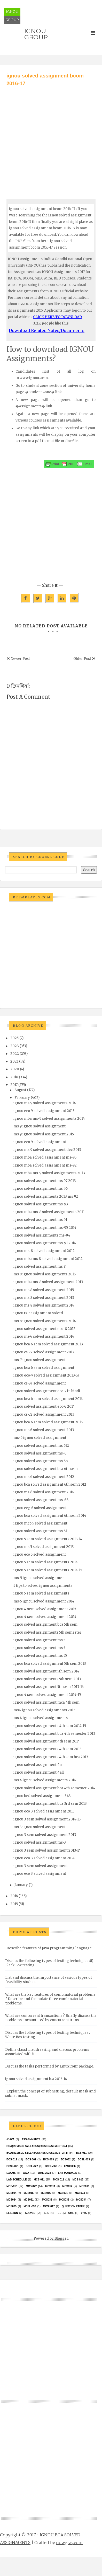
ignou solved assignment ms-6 (39, 1453)
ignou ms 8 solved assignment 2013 (43, 1297)
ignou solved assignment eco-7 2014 (44, 1406)
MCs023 (80, 2193)
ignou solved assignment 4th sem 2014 (46, 1741)
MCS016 (46, 2193)
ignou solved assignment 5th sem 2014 (46, 1671)
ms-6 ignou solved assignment (39, 1437)
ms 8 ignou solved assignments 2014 (44, 1321)
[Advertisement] (48, 138)
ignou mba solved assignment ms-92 (45, 1165)
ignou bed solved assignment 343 (42, 1796)
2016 (14, 1896)
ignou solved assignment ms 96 (40, 1188)
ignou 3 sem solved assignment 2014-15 (47, 1819)
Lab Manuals (67, 2172)
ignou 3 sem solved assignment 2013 (44, 1835)
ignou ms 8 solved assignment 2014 (43, 1305)
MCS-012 (58, 2179)
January (21, 1885)
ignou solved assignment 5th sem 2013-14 (48, 1687)
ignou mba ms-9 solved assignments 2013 (49, 1173)
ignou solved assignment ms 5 (39, 1648)
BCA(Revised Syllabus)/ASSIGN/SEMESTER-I (36, 2146)
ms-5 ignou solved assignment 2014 (43, 1601)
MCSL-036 (29, 2206)
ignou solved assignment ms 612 (41, 1445)
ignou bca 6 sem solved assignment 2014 (48, 1399)
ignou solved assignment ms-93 (40, 1204)
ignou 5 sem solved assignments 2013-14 (47, 1539)
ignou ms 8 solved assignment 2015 (43, 1290)
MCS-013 (78, 2179)
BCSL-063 (51, 2166)
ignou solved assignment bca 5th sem (45, 1624)
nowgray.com (69, 2542)
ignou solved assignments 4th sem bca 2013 (50, 1757)
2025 (14, 1038)
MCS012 (67, 2186)
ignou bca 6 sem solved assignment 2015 (48, 1422)
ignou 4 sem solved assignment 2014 (44, 1617)
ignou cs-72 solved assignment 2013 (43, 1414)
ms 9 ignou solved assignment (39, 1126)
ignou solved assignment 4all (38, 1772)
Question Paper (73, 2206)
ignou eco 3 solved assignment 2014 (44, 1858)
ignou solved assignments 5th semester (47, 1632)
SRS (46, 2213)
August (20, 1090)
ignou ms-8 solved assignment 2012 (44, 1251)
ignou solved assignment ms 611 (40, 1531)
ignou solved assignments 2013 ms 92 (45, 1196)
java (26, 2172)
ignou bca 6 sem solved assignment (43, 1367)
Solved (30, 2213)
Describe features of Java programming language (49, 1948)
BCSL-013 (84, 2159)
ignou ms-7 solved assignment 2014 (43, 1336)
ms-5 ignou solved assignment (39, 1578)
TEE (58, 2213)
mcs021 (63, 2193)
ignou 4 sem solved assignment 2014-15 (47, 1695)
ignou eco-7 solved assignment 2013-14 (46, 1375)
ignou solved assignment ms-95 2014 (44, 1227)
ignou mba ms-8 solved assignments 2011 (48, 1212)
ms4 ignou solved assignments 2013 (44, 1710)
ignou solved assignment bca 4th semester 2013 (54, 1733)
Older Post (82, 658)
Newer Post (20, 658)
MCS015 (28, 2193)
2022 (14, 1054)
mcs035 (11, 2206)
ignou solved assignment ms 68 (40, 1461)
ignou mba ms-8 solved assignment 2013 (48, 1282)
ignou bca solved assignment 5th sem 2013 (49, 1663)
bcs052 (66, 2159)
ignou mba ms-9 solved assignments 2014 (49, 1118)
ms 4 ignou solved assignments (40, 1718)
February (22, 1098)
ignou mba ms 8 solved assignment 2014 (48, 1259)
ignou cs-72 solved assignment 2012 (43, 1352)
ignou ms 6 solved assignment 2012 (43, 1477)
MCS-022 (31, 2186)
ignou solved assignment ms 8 (39, 1266)
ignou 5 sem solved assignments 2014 (45, 1562)
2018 (14, 1077)
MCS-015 (11, 2186)
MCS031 (28, 2199)
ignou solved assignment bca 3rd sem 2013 (50, 1803)
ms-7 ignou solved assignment (39, 1360)
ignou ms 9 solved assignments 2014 (44, 1103)
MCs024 (11, 2199)
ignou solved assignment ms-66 (40, 1500)
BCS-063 (48, 2159)
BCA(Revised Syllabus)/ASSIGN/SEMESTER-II (37, 2152)
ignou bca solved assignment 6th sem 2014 (49, 1515)
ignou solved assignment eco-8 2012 (44, 1329)
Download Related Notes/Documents (46, 330)
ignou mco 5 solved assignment (40, 1523)
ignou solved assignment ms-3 (39, 1842)
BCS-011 (81, 2152)
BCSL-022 (32, 2166)
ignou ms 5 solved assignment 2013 (43, 1547)
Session (12, 2213)
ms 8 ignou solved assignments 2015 (44, 1274)
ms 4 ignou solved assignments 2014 (44, 1780)
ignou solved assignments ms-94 (41, 1235)
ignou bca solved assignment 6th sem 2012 (49, 1484)
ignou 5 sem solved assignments (41, 1593)
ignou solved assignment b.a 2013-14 (36, 2079)
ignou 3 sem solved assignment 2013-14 (47, 1850)
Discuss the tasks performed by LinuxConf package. (49, 2066)
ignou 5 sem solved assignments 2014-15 (47, 1570)
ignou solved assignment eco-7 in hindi (46, 1391)
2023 (14, 1046)
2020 (14, 1069)
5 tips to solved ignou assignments (42, 1585)
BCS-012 (11, 2159)
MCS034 (81, 2199)
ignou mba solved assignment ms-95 (44, 1157)
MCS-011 (39, 2179)
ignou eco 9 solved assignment (39, 1142)
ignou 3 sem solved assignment (40, 1866)
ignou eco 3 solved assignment (39, 1873)
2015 (14, 1904)
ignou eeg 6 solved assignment (40, 1508)
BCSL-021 (12, 2166)
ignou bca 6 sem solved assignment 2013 (48, 1344)
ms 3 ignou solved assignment (39, 1827)
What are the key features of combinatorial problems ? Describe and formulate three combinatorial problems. (50, 1998)
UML (71, 2213)
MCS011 (50, 2186)
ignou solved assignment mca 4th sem (46, 1702)
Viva (84, 2213)
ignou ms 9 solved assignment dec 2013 (47, 1149)
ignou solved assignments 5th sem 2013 (47, 1679)
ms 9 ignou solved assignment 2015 (43, 1134)
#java (10, 2139)
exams (11, 2172)
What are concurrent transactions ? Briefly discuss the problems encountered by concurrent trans (51, 2017)
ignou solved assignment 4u (37, 1765)
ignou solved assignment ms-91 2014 (44, 1243)
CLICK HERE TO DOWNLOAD (57, 317)
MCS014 (11, 2193)
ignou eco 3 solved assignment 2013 (44, 1811)
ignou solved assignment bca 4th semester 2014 (54, 1788)
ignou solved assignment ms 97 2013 (44, 1181)
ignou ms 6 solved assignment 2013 (43, 1430)
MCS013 (84, 2186)
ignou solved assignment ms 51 (40, 1640)
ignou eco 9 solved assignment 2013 (44, 1111)
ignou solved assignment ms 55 (40, 1655)
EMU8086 (69, 2166)
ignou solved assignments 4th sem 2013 (47, 1749)
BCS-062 (31, 2159)
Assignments (30, 2139)
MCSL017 (49, 2206)
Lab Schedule (16, 2179)
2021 (14, 1061)
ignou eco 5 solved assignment (39, 1554)
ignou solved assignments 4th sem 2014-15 (49, 1726)
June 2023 (44, 2172)
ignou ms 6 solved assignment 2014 (43, 1492)
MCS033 (64, 2199)
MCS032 (47, 2199)
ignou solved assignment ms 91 (40, 1219)
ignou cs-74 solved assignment (39, 1383)
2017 (14, 1085)
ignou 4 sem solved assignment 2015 (44, 1609)
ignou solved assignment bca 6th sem (45, 1469)
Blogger (61, 2238)
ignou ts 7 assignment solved (38, 1313)
